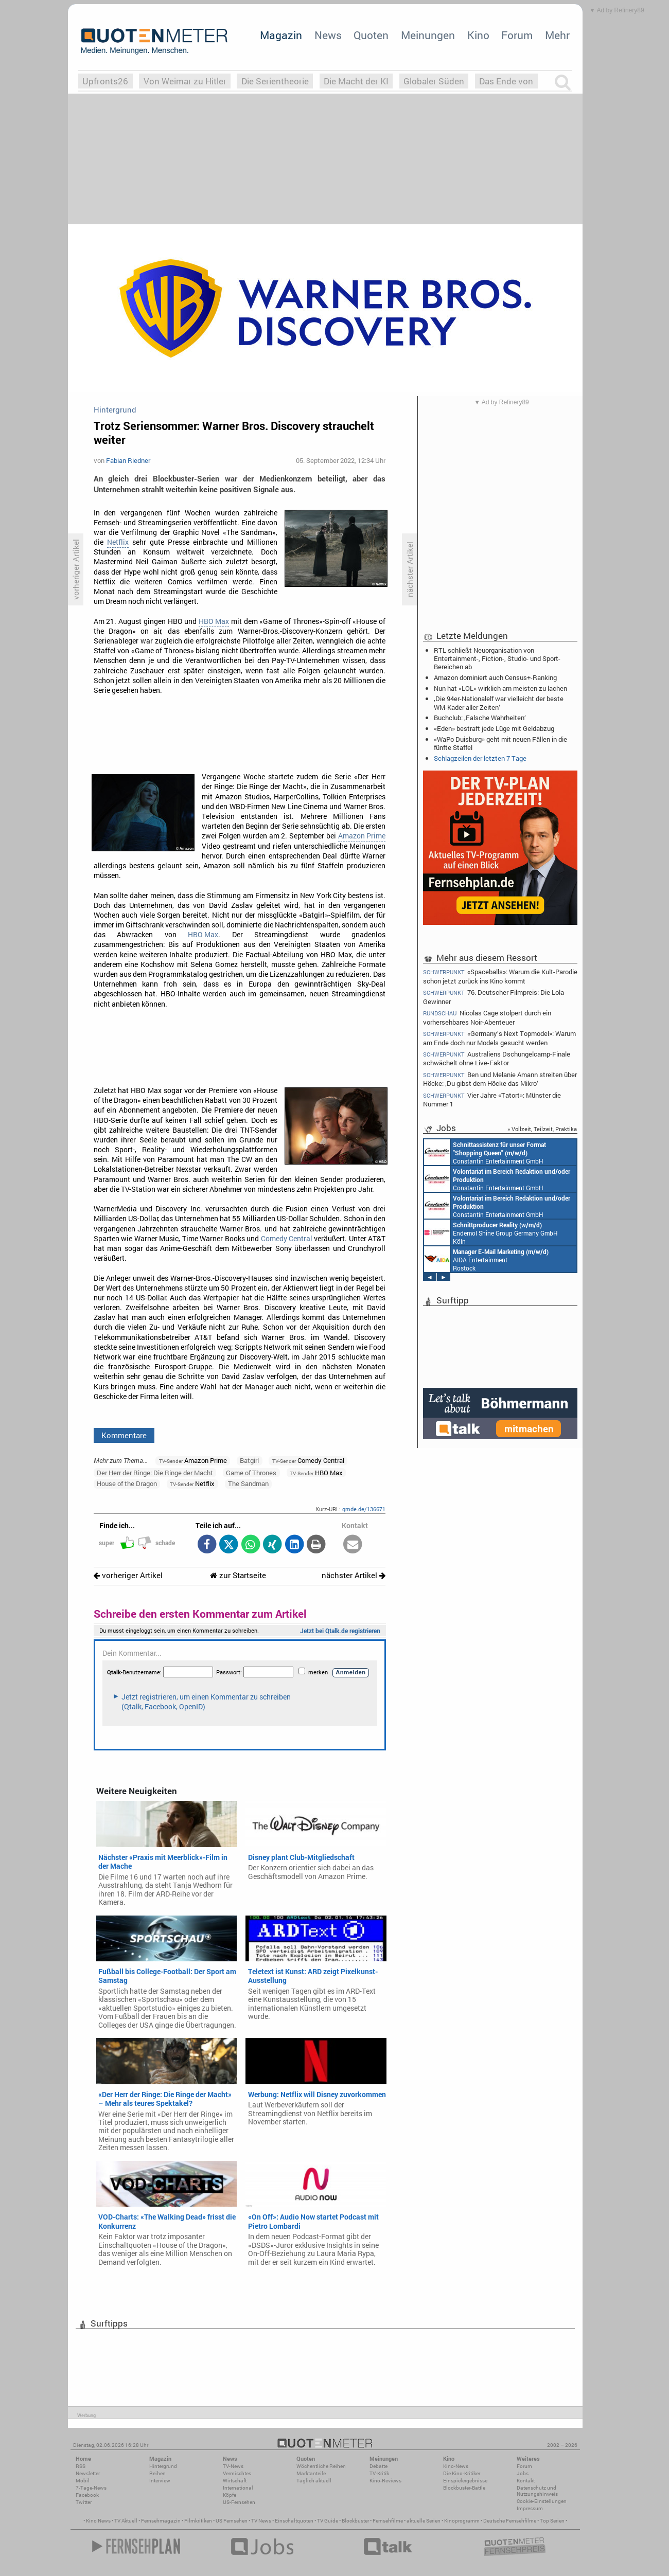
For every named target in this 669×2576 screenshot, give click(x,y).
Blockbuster (355, 2520)
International (238, 2487)
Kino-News (455, 2466)
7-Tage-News (91, 2487)
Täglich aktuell (313, 2480)
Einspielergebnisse (465, 2480)
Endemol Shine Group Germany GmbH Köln (491, 1232)
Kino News (98, 2520)
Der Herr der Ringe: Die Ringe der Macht (155, 1473)
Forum (517, 35)
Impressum (530, 2508)
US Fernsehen (232, 2520)
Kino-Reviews (385, 2480)
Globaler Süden (433, 81)
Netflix (118, 542)
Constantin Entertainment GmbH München (485, 1152)
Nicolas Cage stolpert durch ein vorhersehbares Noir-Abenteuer (487, 1017)
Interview (159, 2480)
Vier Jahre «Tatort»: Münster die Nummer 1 (492, 1099)
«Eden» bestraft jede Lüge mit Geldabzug (494, 728)
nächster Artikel (353, 1575)
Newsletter (88, 2473)
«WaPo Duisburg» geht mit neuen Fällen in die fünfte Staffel (500, 743)
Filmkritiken (198, 2520)
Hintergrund (163, 2466)
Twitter (84, 2502)
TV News (261, 2520)
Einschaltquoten (294, 2520)
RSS (80, 2466)
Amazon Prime (361, 835)
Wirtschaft (235, 2480)
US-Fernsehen (239, 2502)
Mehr (557, 35)
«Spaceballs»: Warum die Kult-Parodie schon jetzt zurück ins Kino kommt (500, 976)
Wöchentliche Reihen (321, 2466)
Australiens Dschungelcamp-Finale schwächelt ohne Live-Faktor (496, 1058)
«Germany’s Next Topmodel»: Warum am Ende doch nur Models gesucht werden (499, 1037)
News (328, 35)
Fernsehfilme (388, 2520)
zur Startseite (238, 1575)
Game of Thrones (251, 1473)
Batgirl (249, 1460)
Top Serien (552, 2520)
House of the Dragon (127, 1483)
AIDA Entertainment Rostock (486, 1259)
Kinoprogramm (462, 2520)
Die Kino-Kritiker (461, 2473)
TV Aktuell (125, 2520)
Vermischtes (237, 2473)
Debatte (378, 2466)
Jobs (523, 2473)
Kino (478, 35)
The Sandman (248, 1483)
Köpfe (229, 2495)
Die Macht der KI (356, 81)
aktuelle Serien (424, 2520)
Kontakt (526, 2480)
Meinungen (428, 35)
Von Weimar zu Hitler (185, 81)
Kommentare (124, 1435)
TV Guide (327, 2520)
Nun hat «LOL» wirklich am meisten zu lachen (500, 688)
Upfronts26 (105, 81)
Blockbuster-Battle (464, 2487)
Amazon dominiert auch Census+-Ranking (495, 677)
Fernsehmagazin (161, 2520)
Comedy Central (286, 1238)
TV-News (233, 2466)
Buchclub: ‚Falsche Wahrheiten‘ (480, 717)
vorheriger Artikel (128, 1575)
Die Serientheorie (275, 81)
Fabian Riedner (128, 460)
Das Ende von (506, 81)
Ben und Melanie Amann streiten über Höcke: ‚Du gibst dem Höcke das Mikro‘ (500, 1078)
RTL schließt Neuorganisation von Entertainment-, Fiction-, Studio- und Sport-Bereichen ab (497, 658)
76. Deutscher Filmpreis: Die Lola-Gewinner (494, 996)
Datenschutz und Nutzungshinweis (537, 2490)
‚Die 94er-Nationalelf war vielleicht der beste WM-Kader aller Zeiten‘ (499, 702)
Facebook (87, 2495)
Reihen (157, 2473)
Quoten (371, 35)
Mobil (83, 2480)
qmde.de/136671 (363, 1509)
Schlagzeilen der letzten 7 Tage (480, 758)
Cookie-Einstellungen (542, 2501)
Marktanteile (311, 2473)
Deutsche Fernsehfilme (509, 2520)
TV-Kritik (379, 2473)
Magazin (281, 35)
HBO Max (214, 621)
